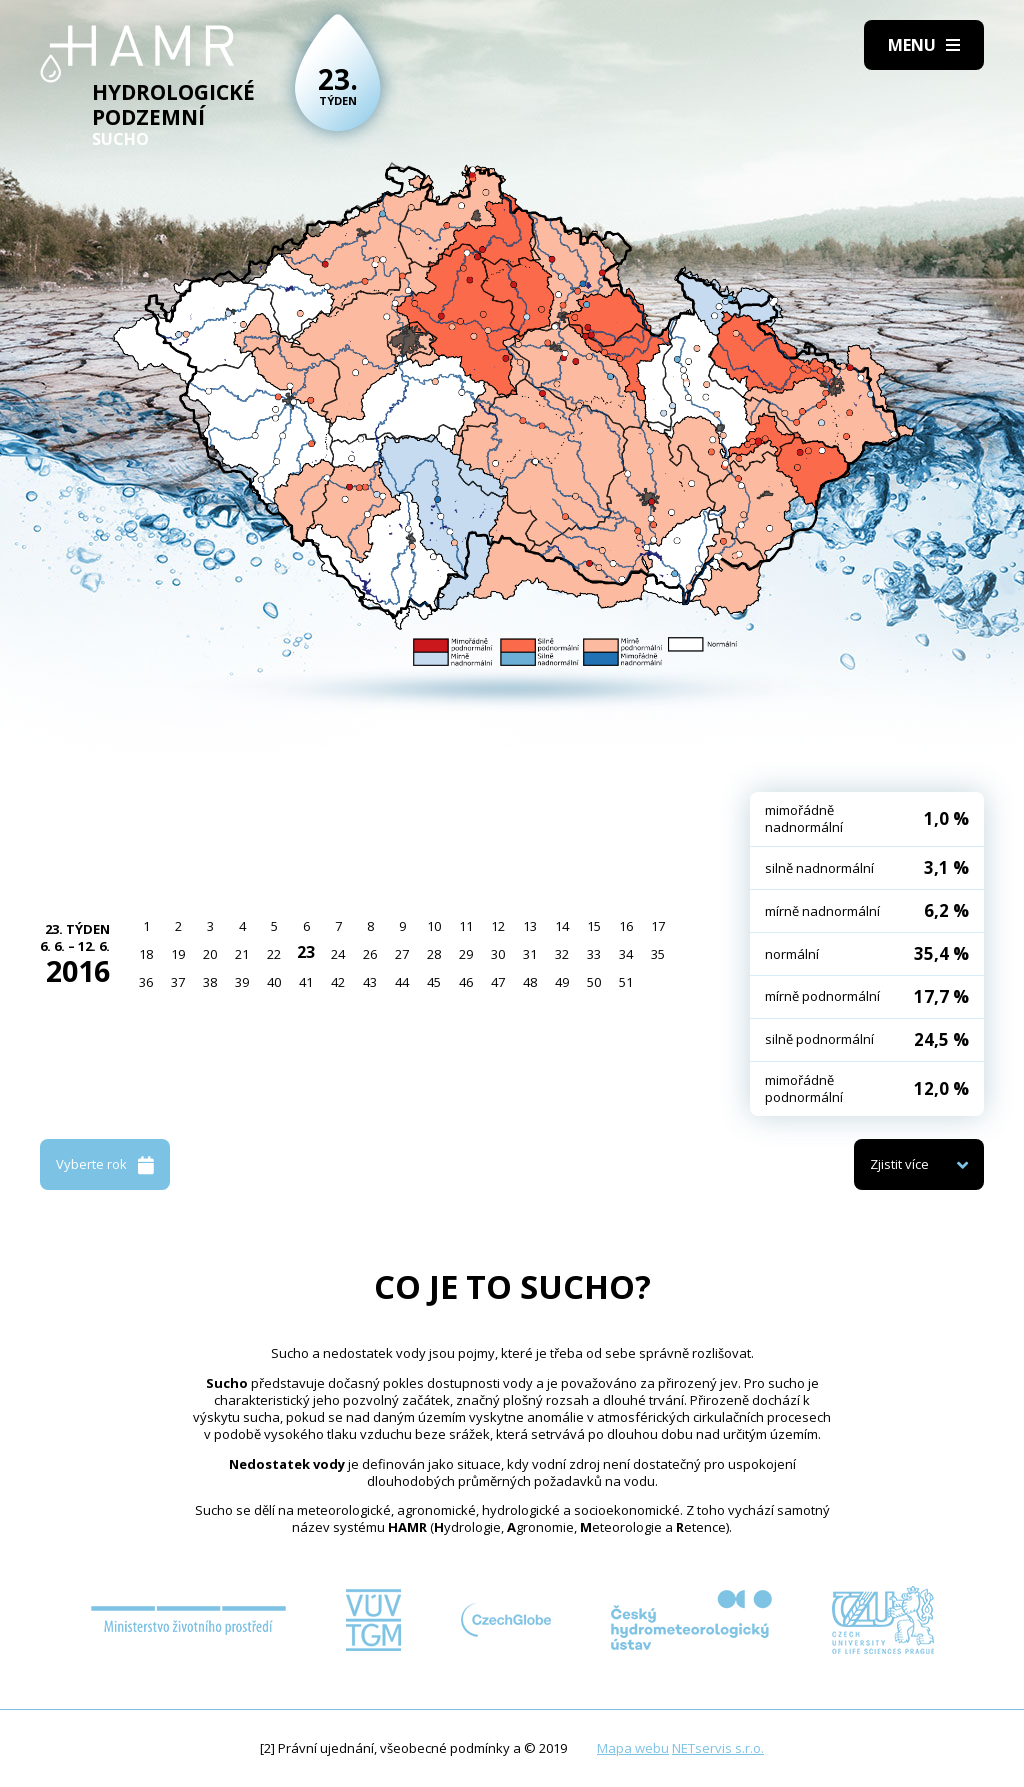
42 (338, 982)
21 (242, 954)
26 (370, 954)
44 (402, 982)
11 (466, 926)
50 (594, 982)
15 (594, 926)
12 (498, 926)
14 (562, 926)
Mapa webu (633, 1748)
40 (274, 982)
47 (498, 982)
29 (466, 954)
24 (338, 954)
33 (594, 954)
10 (434, 926)
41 (306, 982)
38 (210, 982)
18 (146, 954)
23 (306, 952)
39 (242, 982)
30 (498, 954)
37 (178, 982)
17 (658, 926)
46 (466, 982)
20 (210, 954)
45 (434, 982)
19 (178, 954)
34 (626, 954)
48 (530, 982)
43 (370, 982)
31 (530, 954)
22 (274, 954)
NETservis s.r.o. (718, 1748)
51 (626, 982)
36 (146, 982)
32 (562, 954)
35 (658, 954)
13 (530, 926)
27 (402, 954)
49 (562, 982)
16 (626, 926)
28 (434, 954)
